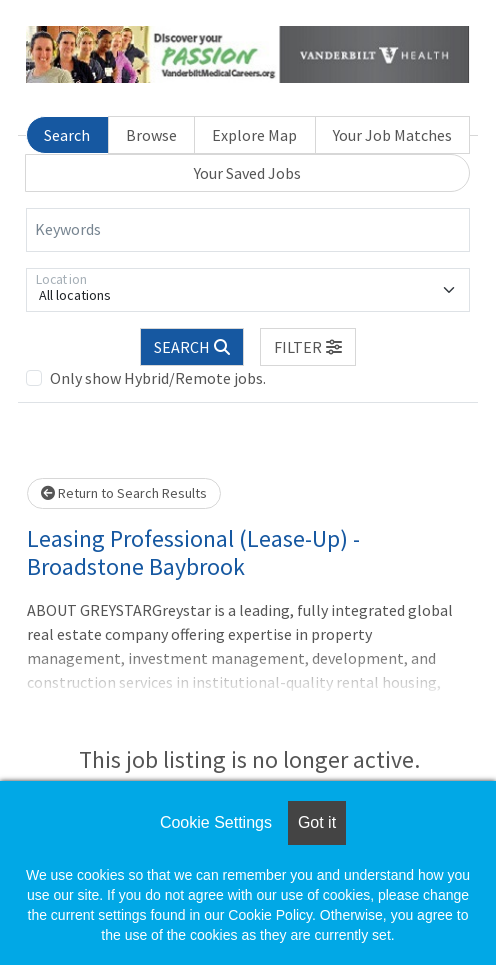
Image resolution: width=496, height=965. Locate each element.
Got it (317, 822)
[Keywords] (248, 230)
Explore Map (254, 135)
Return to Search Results (124, 493)
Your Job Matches (392, 135)
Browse (151, 135)
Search (67, 135)
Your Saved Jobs (247, 173)
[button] (308, 347)
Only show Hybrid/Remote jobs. (158, 378)
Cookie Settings (216, 822)
